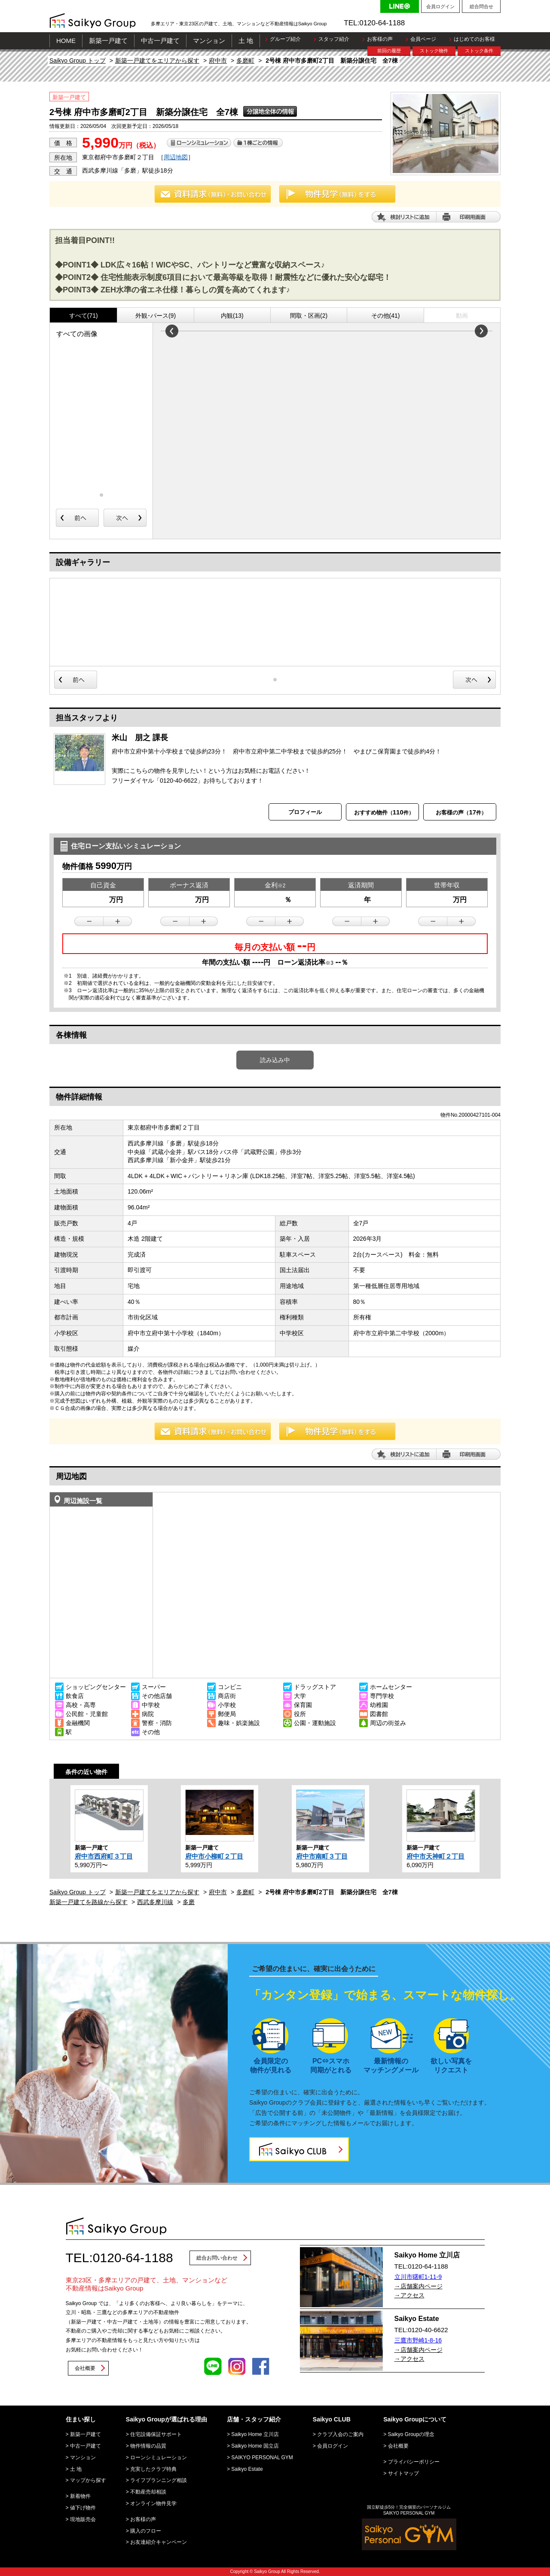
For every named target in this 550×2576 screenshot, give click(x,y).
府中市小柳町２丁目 (214, 1856)
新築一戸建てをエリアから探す (157, 60)
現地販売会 (83, 2519)
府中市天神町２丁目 (435, 1856)
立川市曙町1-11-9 (418, 2276)
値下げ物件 (83, 2508)
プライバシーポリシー (414, 2462)
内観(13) (232, 315)
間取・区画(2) (308, 315)
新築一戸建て (108, 40)
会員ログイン (440, 6)
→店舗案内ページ (418, 2286)
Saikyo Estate (247, 2469)
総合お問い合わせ (217, 2258)
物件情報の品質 (148, 2446)
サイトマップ (403, 2473)
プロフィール (305, 812)
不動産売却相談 (148, 2492)
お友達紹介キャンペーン (158, 2542)
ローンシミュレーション (158, 2457)
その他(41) (385, 315)
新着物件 (80, 2496)
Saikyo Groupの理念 (411, 2434)
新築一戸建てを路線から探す (88, 1902)
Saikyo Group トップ (77, 60)
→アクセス (409, 2295)
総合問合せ (481, 6)
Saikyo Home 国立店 (255, 2446)
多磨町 (245, 60)
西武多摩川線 (155, 1902)
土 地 (245, 40)
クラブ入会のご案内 (340, 2434)
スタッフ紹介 (333, 39)
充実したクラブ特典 (153, 2469)
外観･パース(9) (155, 315)
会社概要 (85, 2368)
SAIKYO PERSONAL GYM (262, 2457)
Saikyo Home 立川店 (255, 2434)
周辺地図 (176, 157)
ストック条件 (479, 50)
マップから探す (88, 2480)
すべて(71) (83, 315)
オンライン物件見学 (153, 2503)
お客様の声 (380, 39)
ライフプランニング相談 (158, 2480)
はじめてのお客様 (474, 39)
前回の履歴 (389, 50)
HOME (66, 40)
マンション (209, 40)
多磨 (189, 1902)
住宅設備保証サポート (156, 2434)
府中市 (218, 60)
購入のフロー (145, 2531)
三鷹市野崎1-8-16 (418, 2340)
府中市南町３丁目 (322, 1856)
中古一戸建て (160, 40)
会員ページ (423, 39)
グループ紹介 (285, 39)
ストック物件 (434, 50)
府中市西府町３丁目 (104, 1856)
